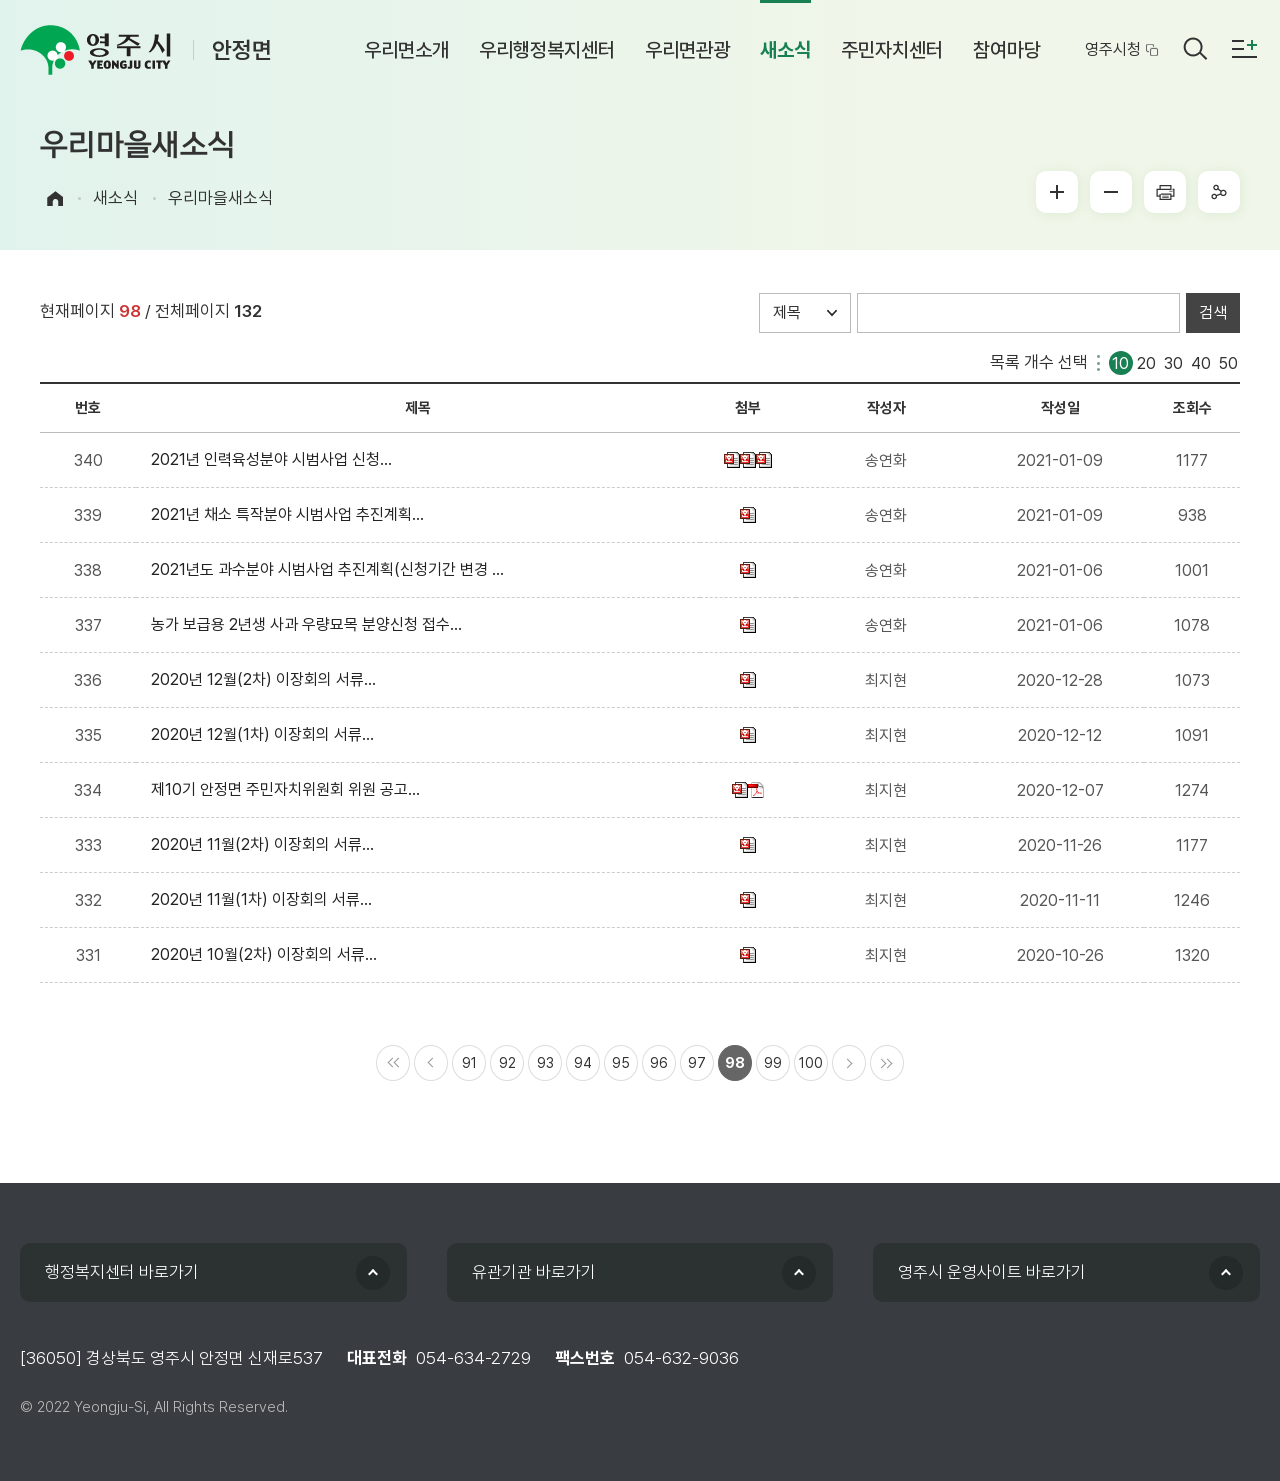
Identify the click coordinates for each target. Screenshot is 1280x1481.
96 (659, 1063)
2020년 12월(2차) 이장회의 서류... (267, 679)
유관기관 (534, 1272)
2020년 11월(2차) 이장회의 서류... (266, 844)
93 (545, 1063)
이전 (431, 1063)
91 (469, 1063)
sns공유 (1219, 192)
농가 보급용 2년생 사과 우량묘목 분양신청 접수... (310, 624)
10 (1120, 361)
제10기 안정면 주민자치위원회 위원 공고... (289, 789)
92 (507, 1063)
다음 (849, 1063)
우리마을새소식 (220, 198)
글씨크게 (1057, 192)
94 (583, 1063)
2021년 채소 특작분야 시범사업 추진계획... (291, 514)
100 (811, 1063)
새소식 (115, 198)
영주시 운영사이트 (992, 1272)
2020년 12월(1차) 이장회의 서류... (266, 734)
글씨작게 (1111, 192)
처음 (393, 1063)
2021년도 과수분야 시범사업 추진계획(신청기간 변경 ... (331, 569)
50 (1228, 361)
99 (773, 1063)
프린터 (1165, 192)
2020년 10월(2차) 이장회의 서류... (268, 954)
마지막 (887, 1063)
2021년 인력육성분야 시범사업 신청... (275, 459)
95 (621, 1063)
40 (1201, 361)
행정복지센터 (122, 1272)
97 (697, 1063)
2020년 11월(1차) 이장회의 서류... (265, 899)
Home (55, 198)
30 (1173, 361)
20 (1146, 361)
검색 (1213, 312)
